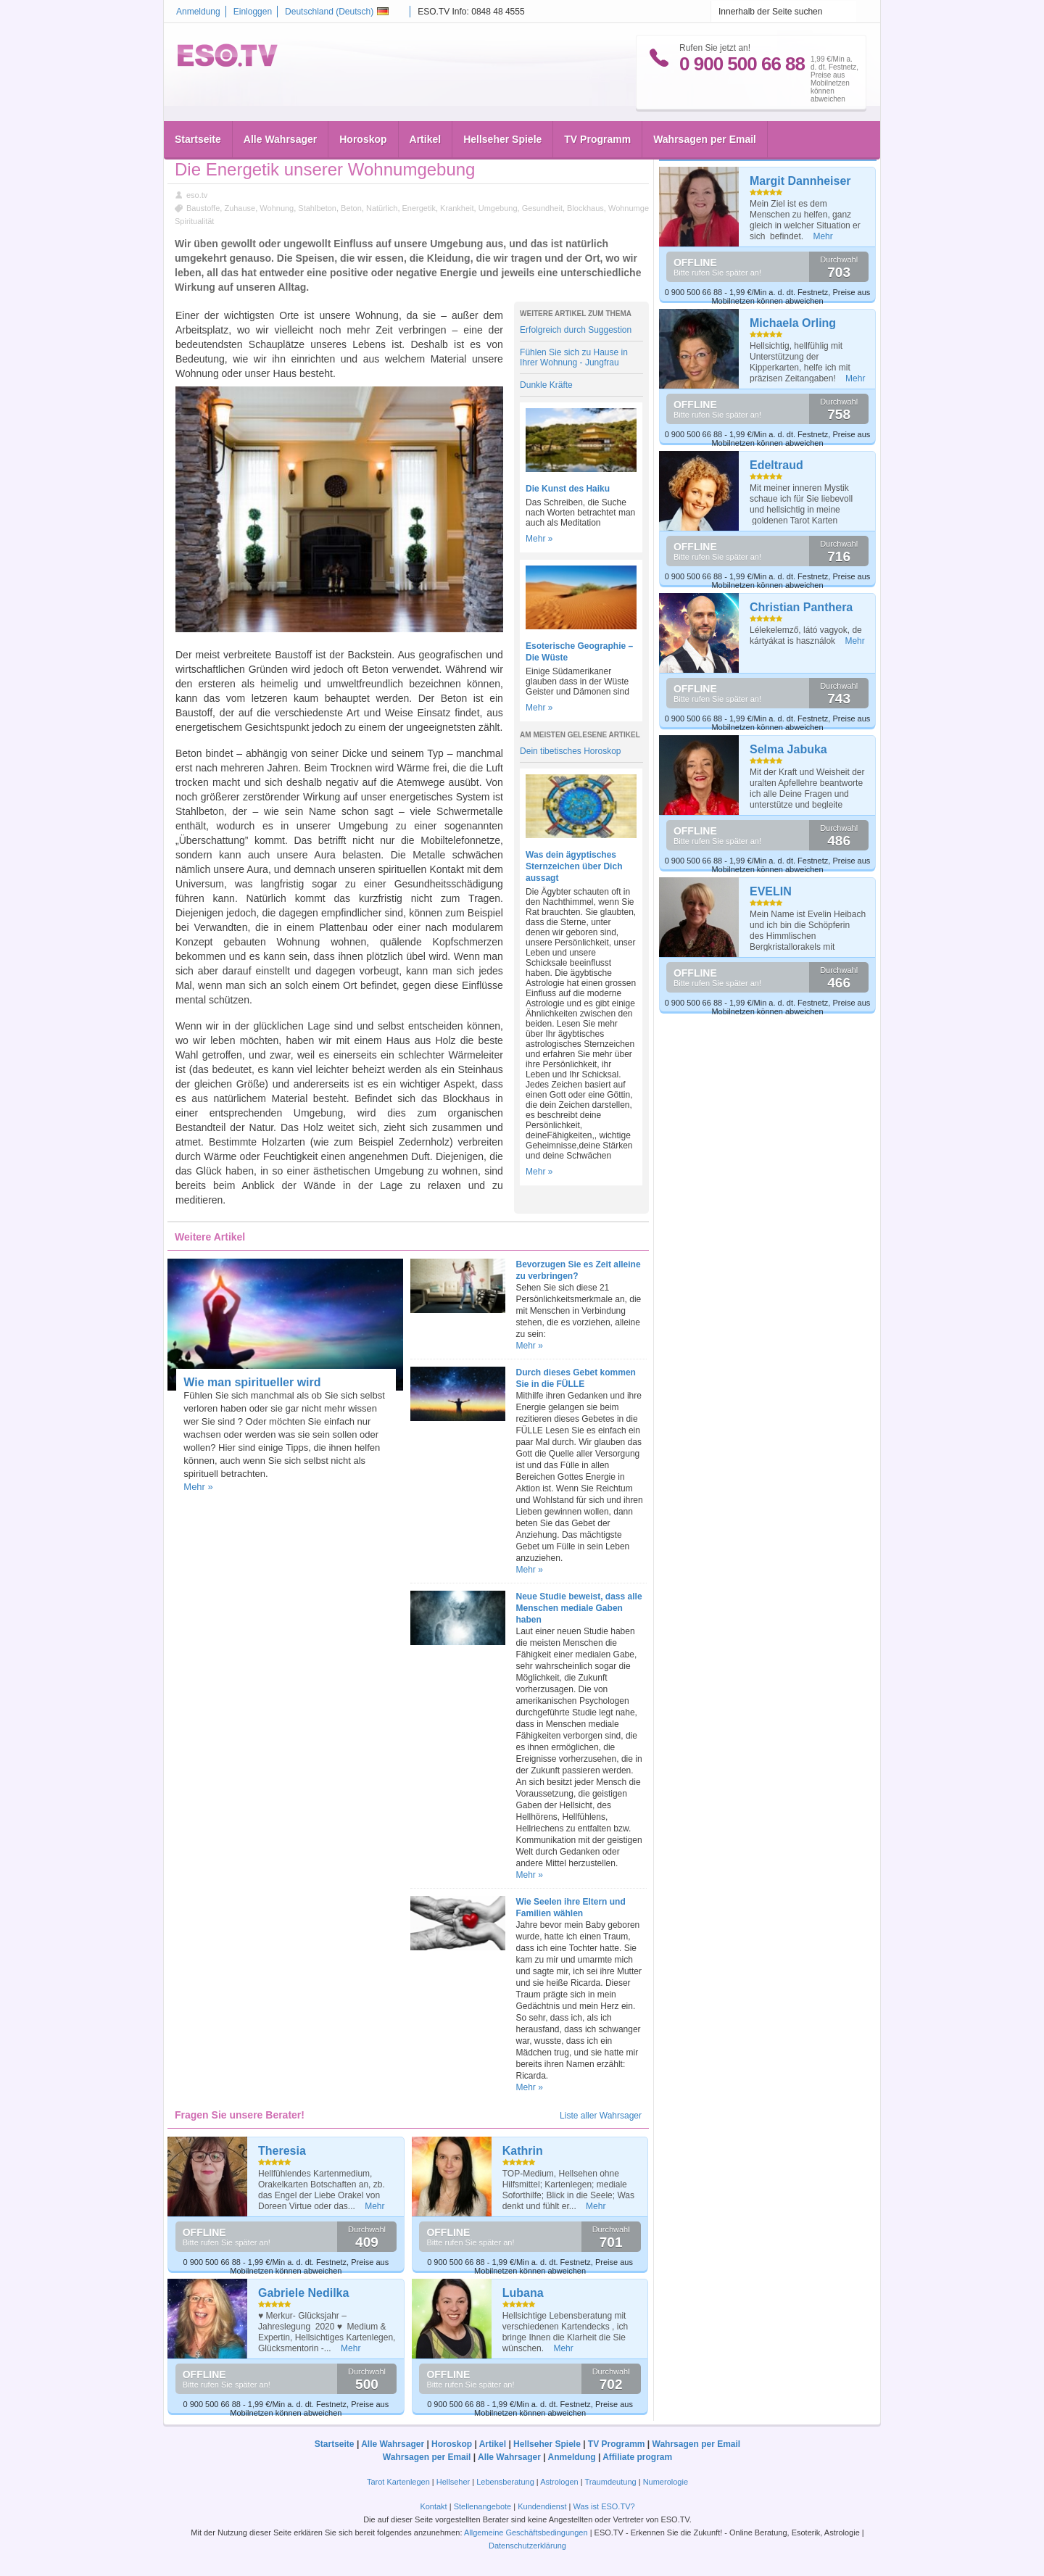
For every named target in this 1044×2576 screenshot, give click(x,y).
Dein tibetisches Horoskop (570, 751)
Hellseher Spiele (502, 139)
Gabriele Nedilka (303, 2293)
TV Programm (597, 139)
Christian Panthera (801, 607)
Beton (351, 208)
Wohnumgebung (637, 208)
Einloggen (252, 12)
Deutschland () (337, 12)
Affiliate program (637, 2457)
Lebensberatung (505, 2481)
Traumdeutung (611, 2481)
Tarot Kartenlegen (398, 2481)
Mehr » (539, 539)
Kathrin (522, 2151)
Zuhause (239, 208)
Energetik (419, 208)
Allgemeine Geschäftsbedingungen (526, 2532)
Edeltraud (776, 465)
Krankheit (456, 208)
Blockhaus (585, 208)
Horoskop (362, 139)
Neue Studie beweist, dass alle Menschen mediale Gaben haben (579, 1608)
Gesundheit (542, 208)
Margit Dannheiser (800, 181)
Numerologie (665, 2481)
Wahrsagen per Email (704, 139)
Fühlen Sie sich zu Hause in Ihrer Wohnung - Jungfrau (574, 357)
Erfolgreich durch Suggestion (575, 330)
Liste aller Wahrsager (601, 2116)
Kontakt (433, 2506)
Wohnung (277, 208)
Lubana (523, 2293)
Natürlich (381, 208)
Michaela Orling (793, 323)
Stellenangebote (484, 2506)
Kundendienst (542, 2506)
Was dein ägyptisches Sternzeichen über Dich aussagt (574, 866)
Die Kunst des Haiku (568, 489)
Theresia (282, 2151)
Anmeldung (198, 12)
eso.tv (196, 195)
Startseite (198, 139)
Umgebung (498, 208)
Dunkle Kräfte (546, 385)
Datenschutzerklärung (527, 2545)
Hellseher (453, 2481)
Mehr (374, 2206)
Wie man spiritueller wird (251, 1382)
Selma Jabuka (788, 749)
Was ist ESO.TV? (603, 2506)
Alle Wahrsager (280, 139)
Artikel (426, 139)
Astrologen (559, 2481)
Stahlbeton (317, 208)
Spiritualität (194, 221)
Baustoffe (203, 208)
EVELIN (771, 891)
